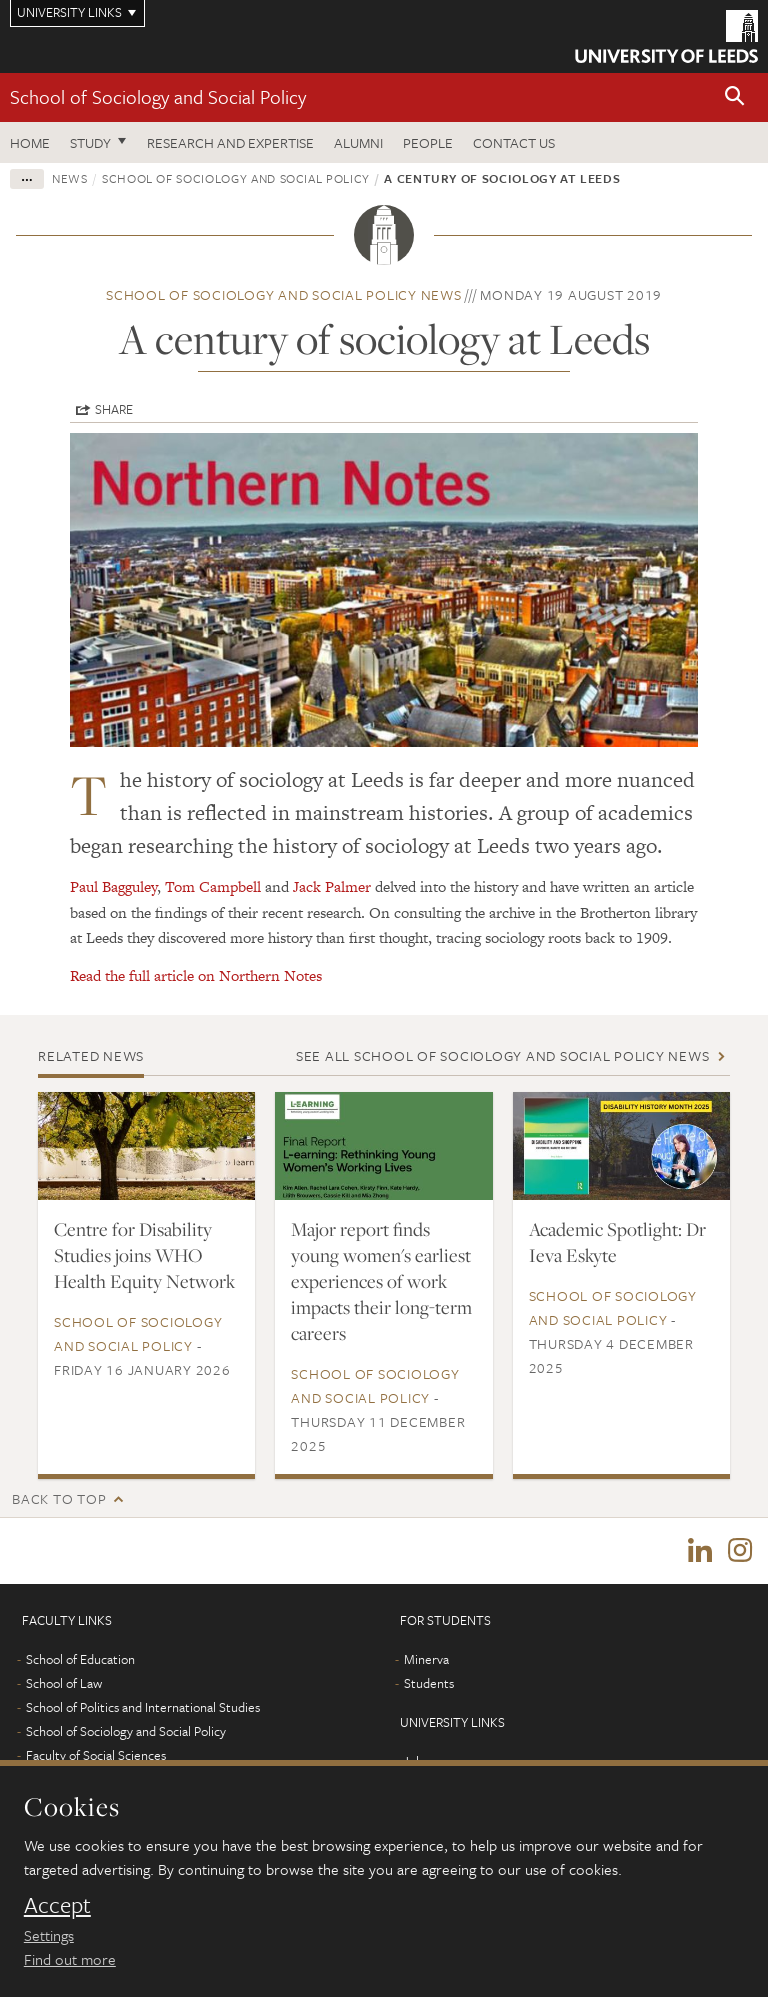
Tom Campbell (213, 886)
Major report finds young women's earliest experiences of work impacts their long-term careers (381, 1281)
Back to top (59, 1498)
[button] (735, 97)
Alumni (358, 142)
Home (30, 142)
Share (114, 409)
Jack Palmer (332, 886)
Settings (49, 1935)
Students (429, 1683)
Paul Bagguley (113, 886)
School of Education (80, 1659)
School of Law (64, 1683)
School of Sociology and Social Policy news (284, 294)
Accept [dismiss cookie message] (57, 1905)
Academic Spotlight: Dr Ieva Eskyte (617, 1242)
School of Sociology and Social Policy (158, 96)
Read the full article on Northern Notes (196, 975)
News (70, 178)
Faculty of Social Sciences (96, 1755)
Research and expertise (230, 142)
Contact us (514, 142)
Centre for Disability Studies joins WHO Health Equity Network (144, 1255)
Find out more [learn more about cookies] (70, 1959)
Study (90, 142)
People (428, 142)
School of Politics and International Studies (143, 1707)
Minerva (426, 1659)
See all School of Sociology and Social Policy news (503, 1055)
